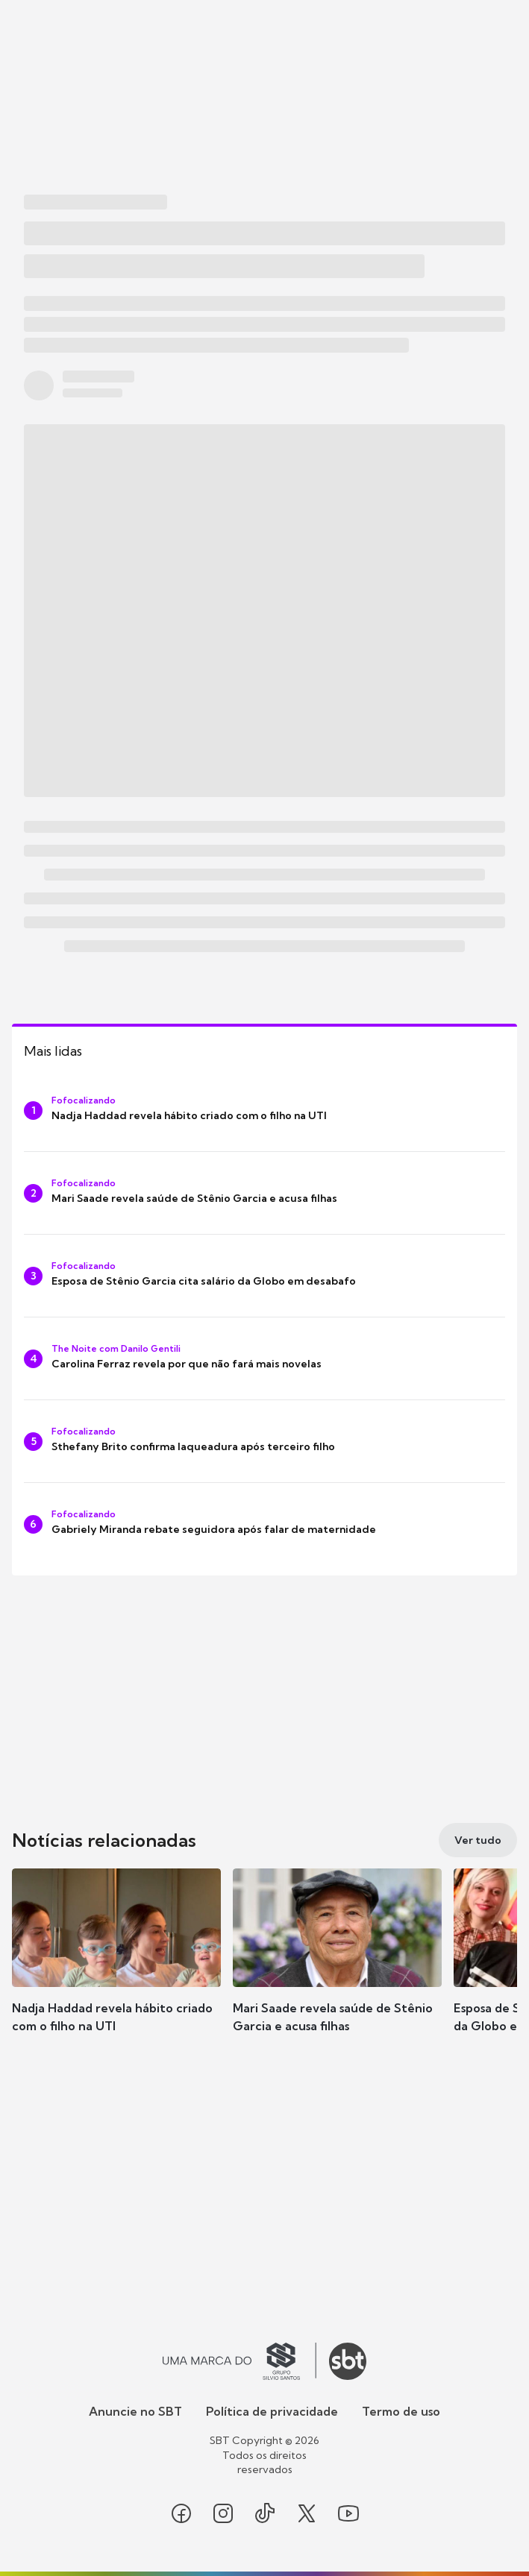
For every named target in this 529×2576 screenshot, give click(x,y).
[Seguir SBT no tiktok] (265, 2513)
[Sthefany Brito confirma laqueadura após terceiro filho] (264, 1441)
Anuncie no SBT (135, 2411)
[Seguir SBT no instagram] (223, 2513)
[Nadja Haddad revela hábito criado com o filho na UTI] (264, 1110)
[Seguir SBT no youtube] (348, 2513)
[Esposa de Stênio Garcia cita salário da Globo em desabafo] (264, 1275)
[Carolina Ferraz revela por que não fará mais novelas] (264, 1358)
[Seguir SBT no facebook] (181, 2513)
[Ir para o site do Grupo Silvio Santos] (239, 2361)
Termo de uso (401, 2411)
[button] (116, 1965)
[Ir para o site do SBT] (347, 2361)
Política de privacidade (272, 2411)
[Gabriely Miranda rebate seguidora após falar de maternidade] (264, 1524)
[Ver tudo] (478, 1840)
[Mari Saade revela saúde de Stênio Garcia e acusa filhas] (264, 1192)
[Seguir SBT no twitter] (307, 2513)
